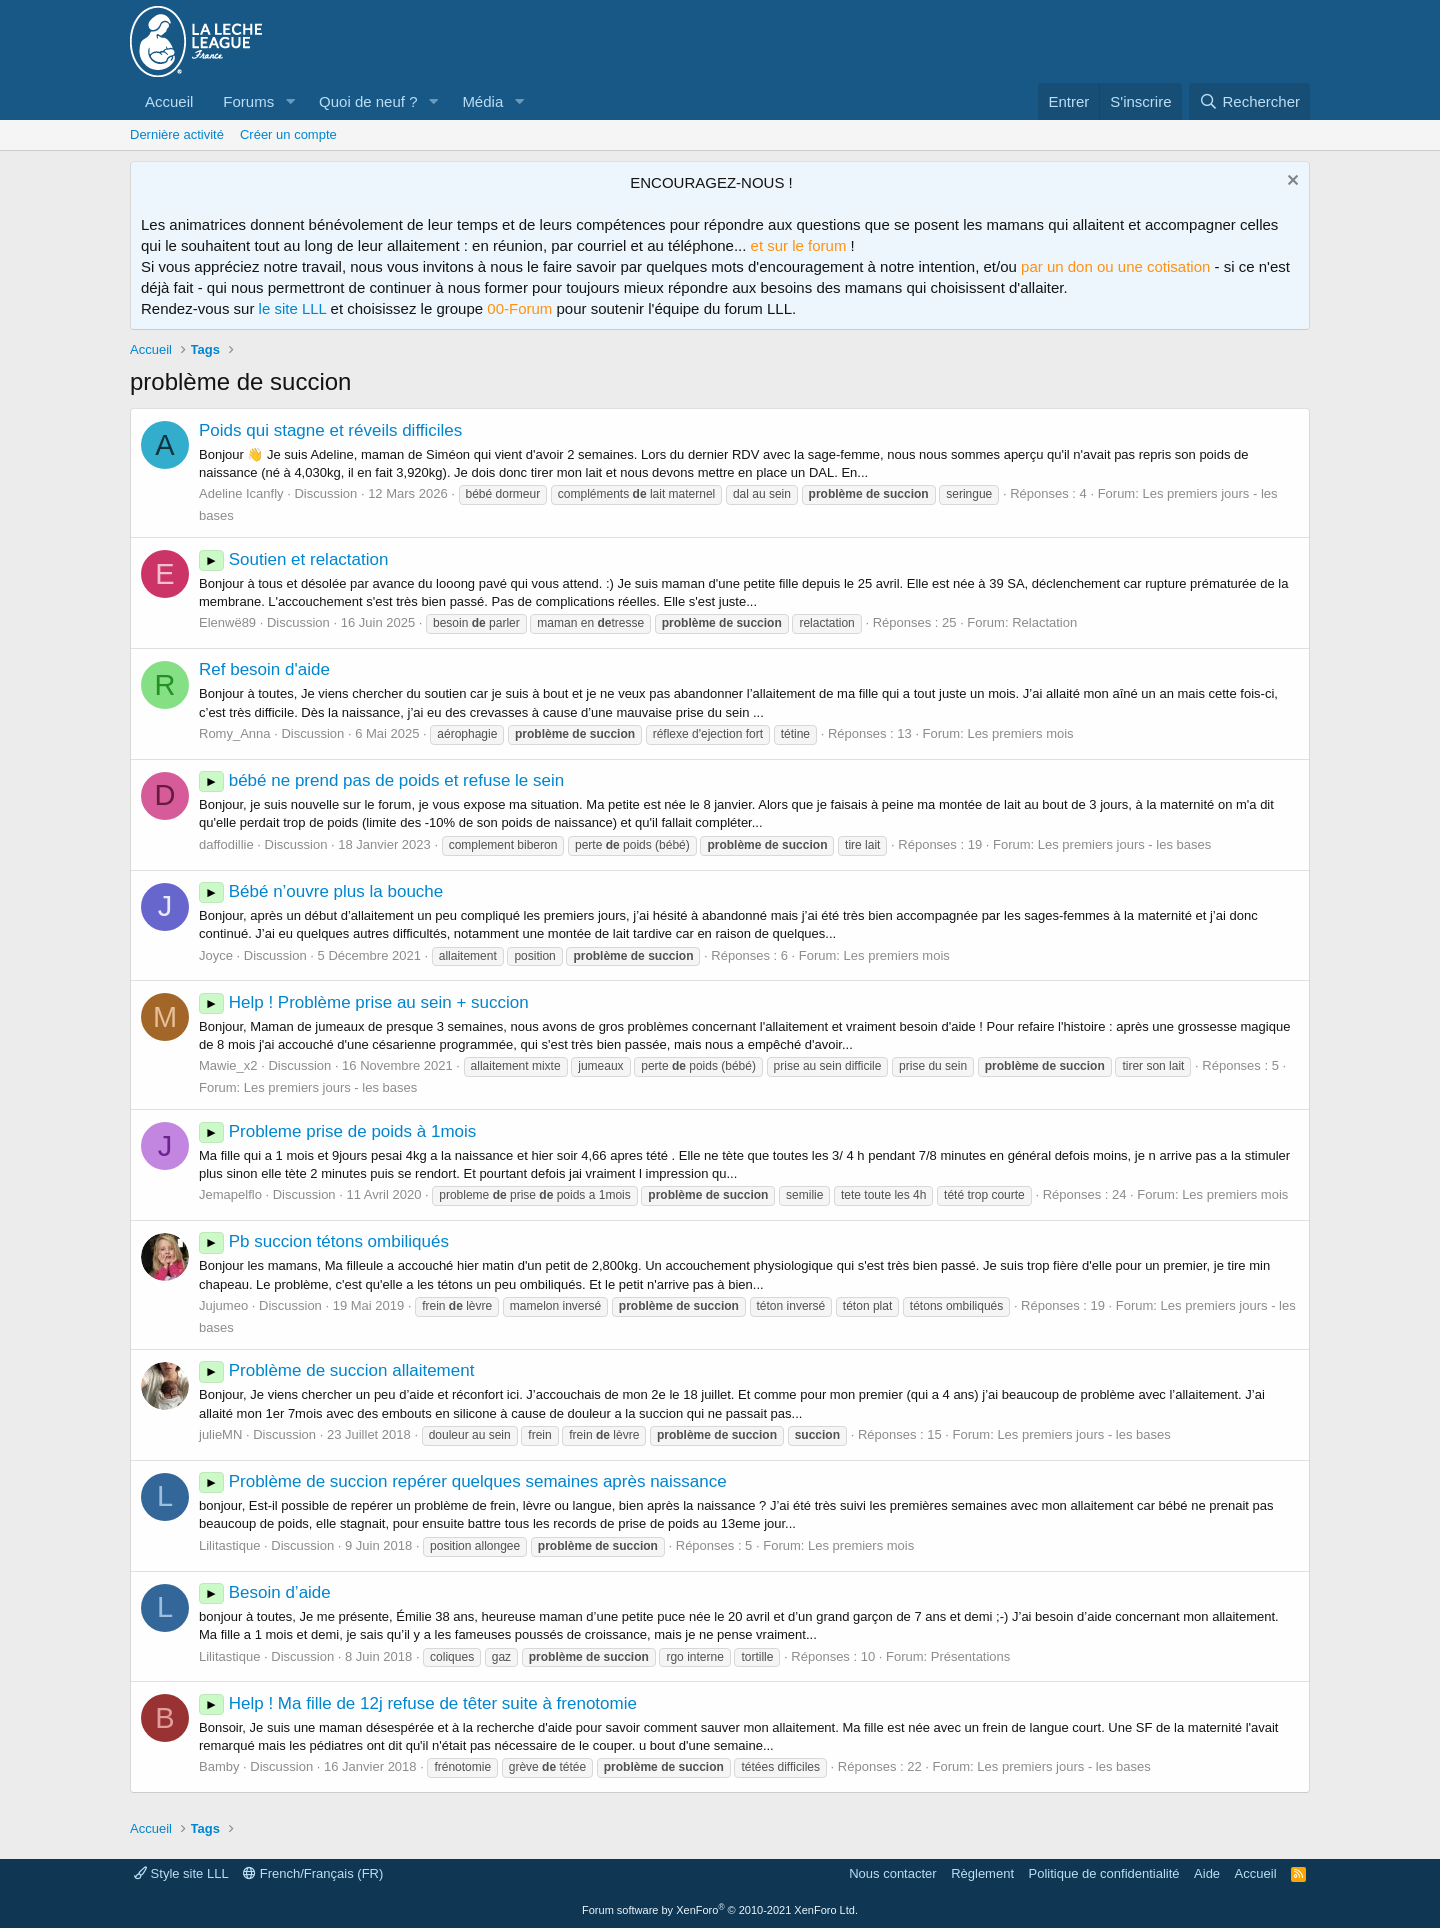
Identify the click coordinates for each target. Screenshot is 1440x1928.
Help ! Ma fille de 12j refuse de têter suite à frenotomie (418, 1703)
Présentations (971, 1656)
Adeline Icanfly (241, 493)
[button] (290, 101)
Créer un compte (288, 134)
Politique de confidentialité (1104, 1873)
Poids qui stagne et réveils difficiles (330, 430)
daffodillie (226, 844)
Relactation (1044, 622)
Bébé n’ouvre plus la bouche (321, 891)
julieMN (220, 1434)
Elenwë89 (227, 622)
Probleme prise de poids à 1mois (337, 1131)
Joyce (216, 955)
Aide (1207, 1873)
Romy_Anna (235, 733)
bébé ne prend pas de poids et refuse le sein (381, 780)
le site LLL (293, 308)
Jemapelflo (230, 1194)
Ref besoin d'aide (264, 669)
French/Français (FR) (313, 1873)
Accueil (169, 101)
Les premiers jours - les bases (1124, 844)
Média (482, 101)
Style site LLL (181, 1873)
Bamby (219, 1766)
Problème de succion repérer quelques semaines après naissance (463, 1481)
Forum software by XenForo (720, 1910)
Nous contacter (892, 1873)
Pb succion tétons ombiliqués (324, 1241)
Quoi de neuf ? (368, 101)
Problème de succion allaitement (336, 1370)
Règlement (982, 1873)
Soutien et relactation (293, 559)
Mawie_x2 (228, 1065)
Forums (248, 101)
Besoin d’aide (265, 1592)
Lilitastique (229, 1545)
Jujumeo (223, 1305)
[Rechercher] (1249, 101)
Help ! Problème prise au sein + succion (364, 1002)
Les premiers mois (1020, 733)
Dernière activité (177, 134)
